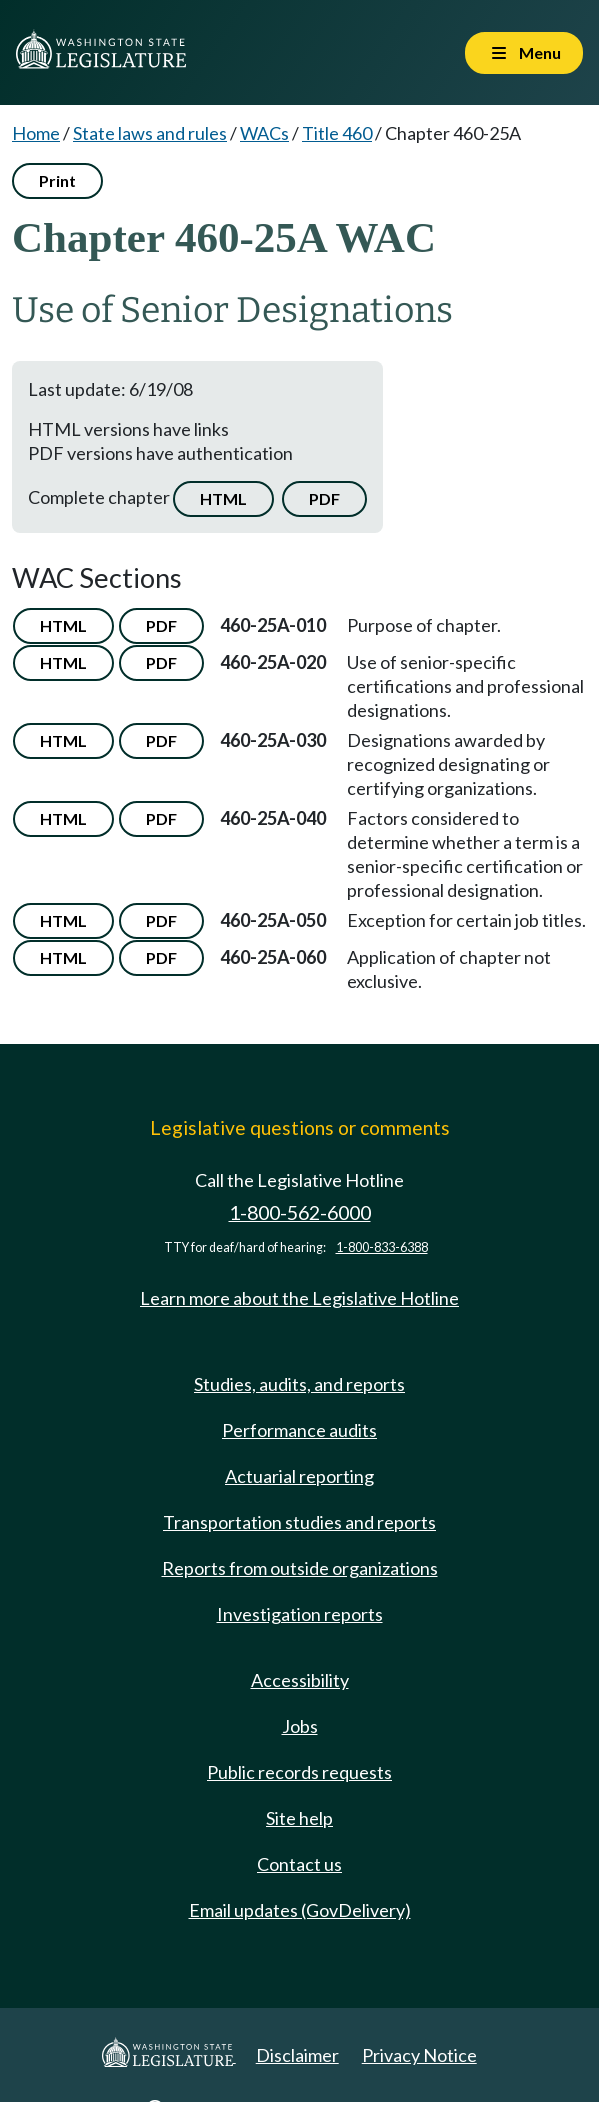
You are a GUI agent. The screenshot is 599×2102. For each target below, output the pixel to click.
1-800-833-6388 (382, 1247)
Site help (299, 1818)
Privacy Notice (419, 2055)
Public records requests (299, 1772)
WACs (264, 133)
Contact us (299, 1864)
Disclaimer (297, 2055)
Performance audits (299, 1430)
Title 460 (337, 133)
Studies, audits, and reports (299, 1384)
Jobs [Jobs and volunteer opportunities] (300, 1726)
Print (57, 180)
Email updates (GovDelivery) (300, 1910)
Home (36, 133)
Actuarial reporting (299, 1476)
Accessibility (300, 1680)
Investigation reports (300, 1614)
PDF (324, 498)
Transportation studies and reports (299, 1522)
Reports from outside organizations (300, 1568)
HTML (223, 498)
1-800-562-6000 (300, 1212)
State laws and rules (150, 133)
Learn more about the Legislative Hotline (299, 1298)
